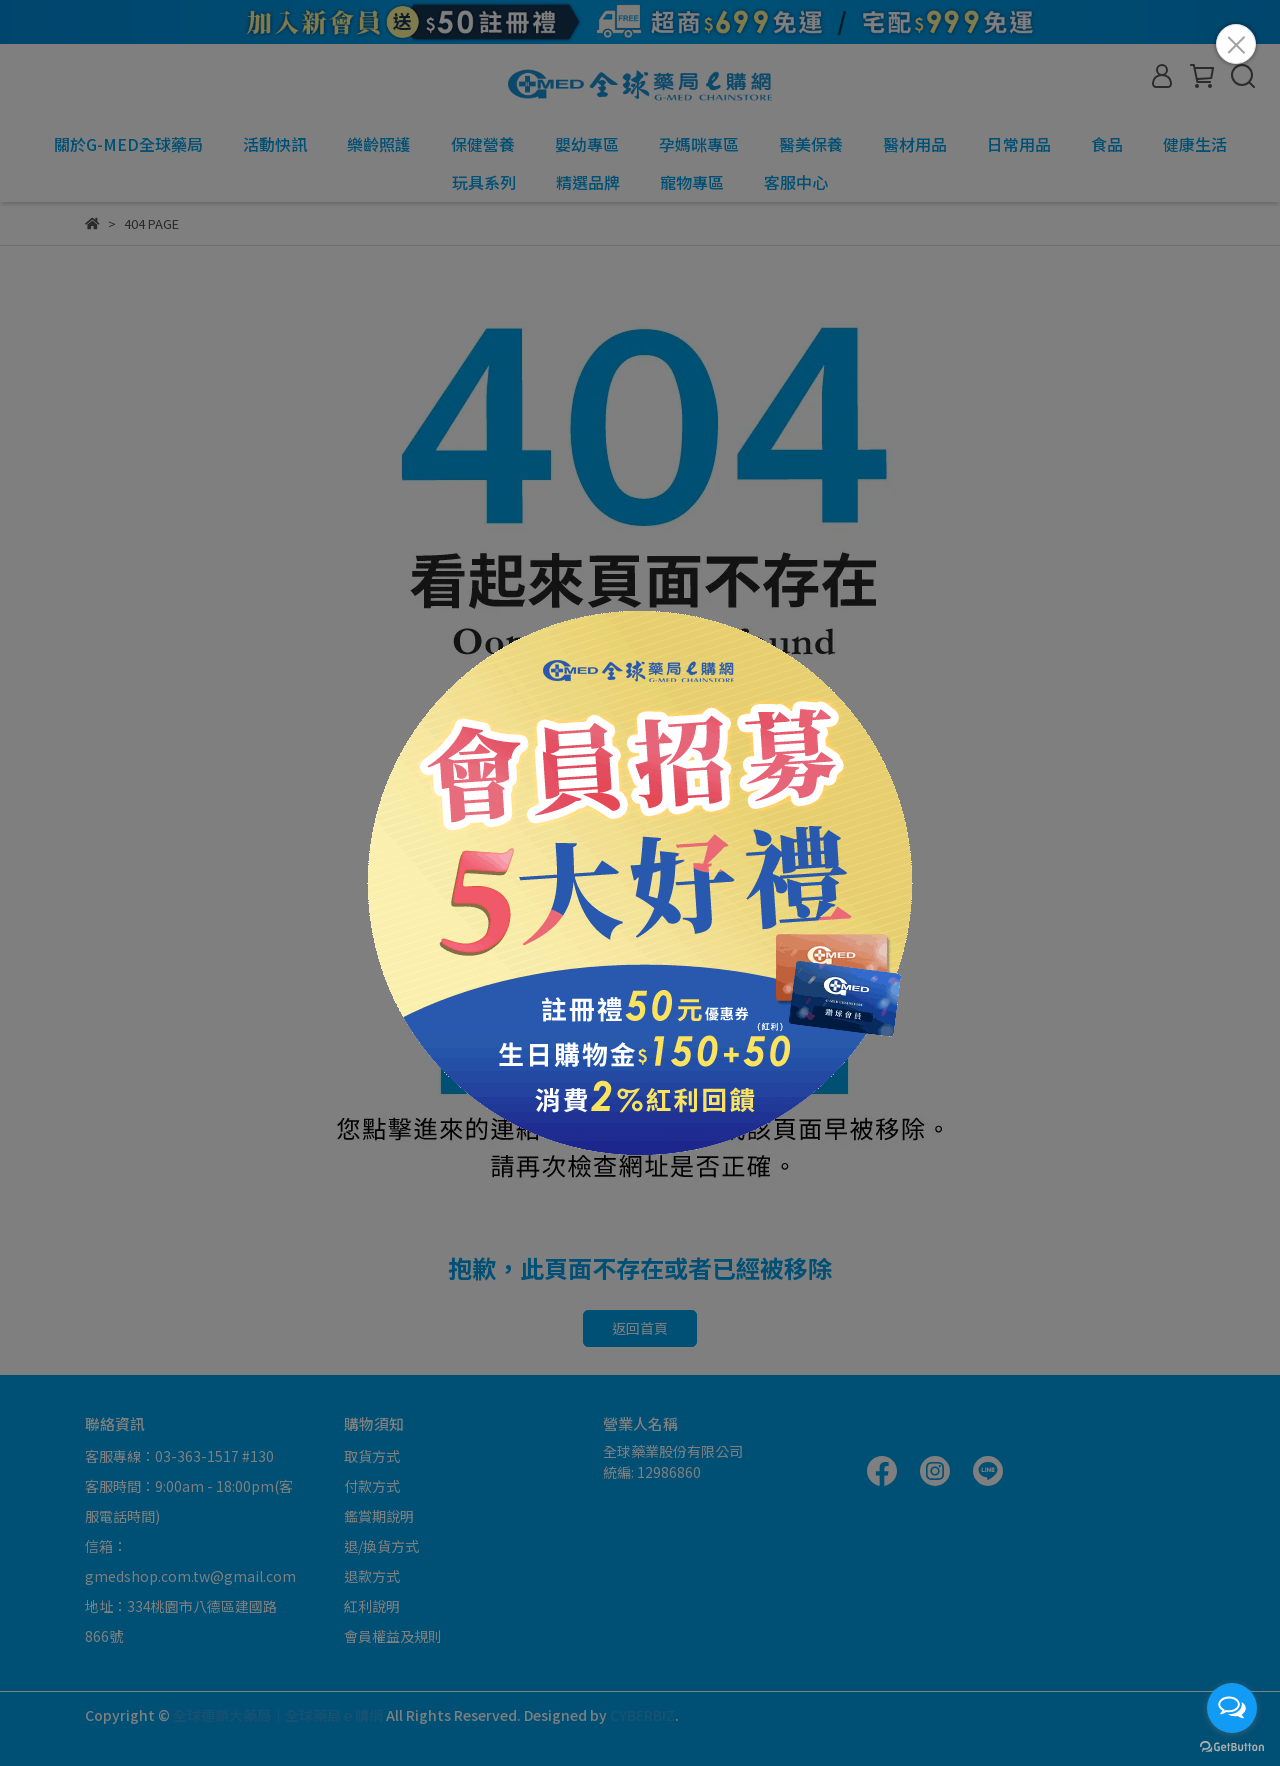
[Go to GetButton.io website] (1232, 1746)
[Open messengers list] (1232, 1708)
